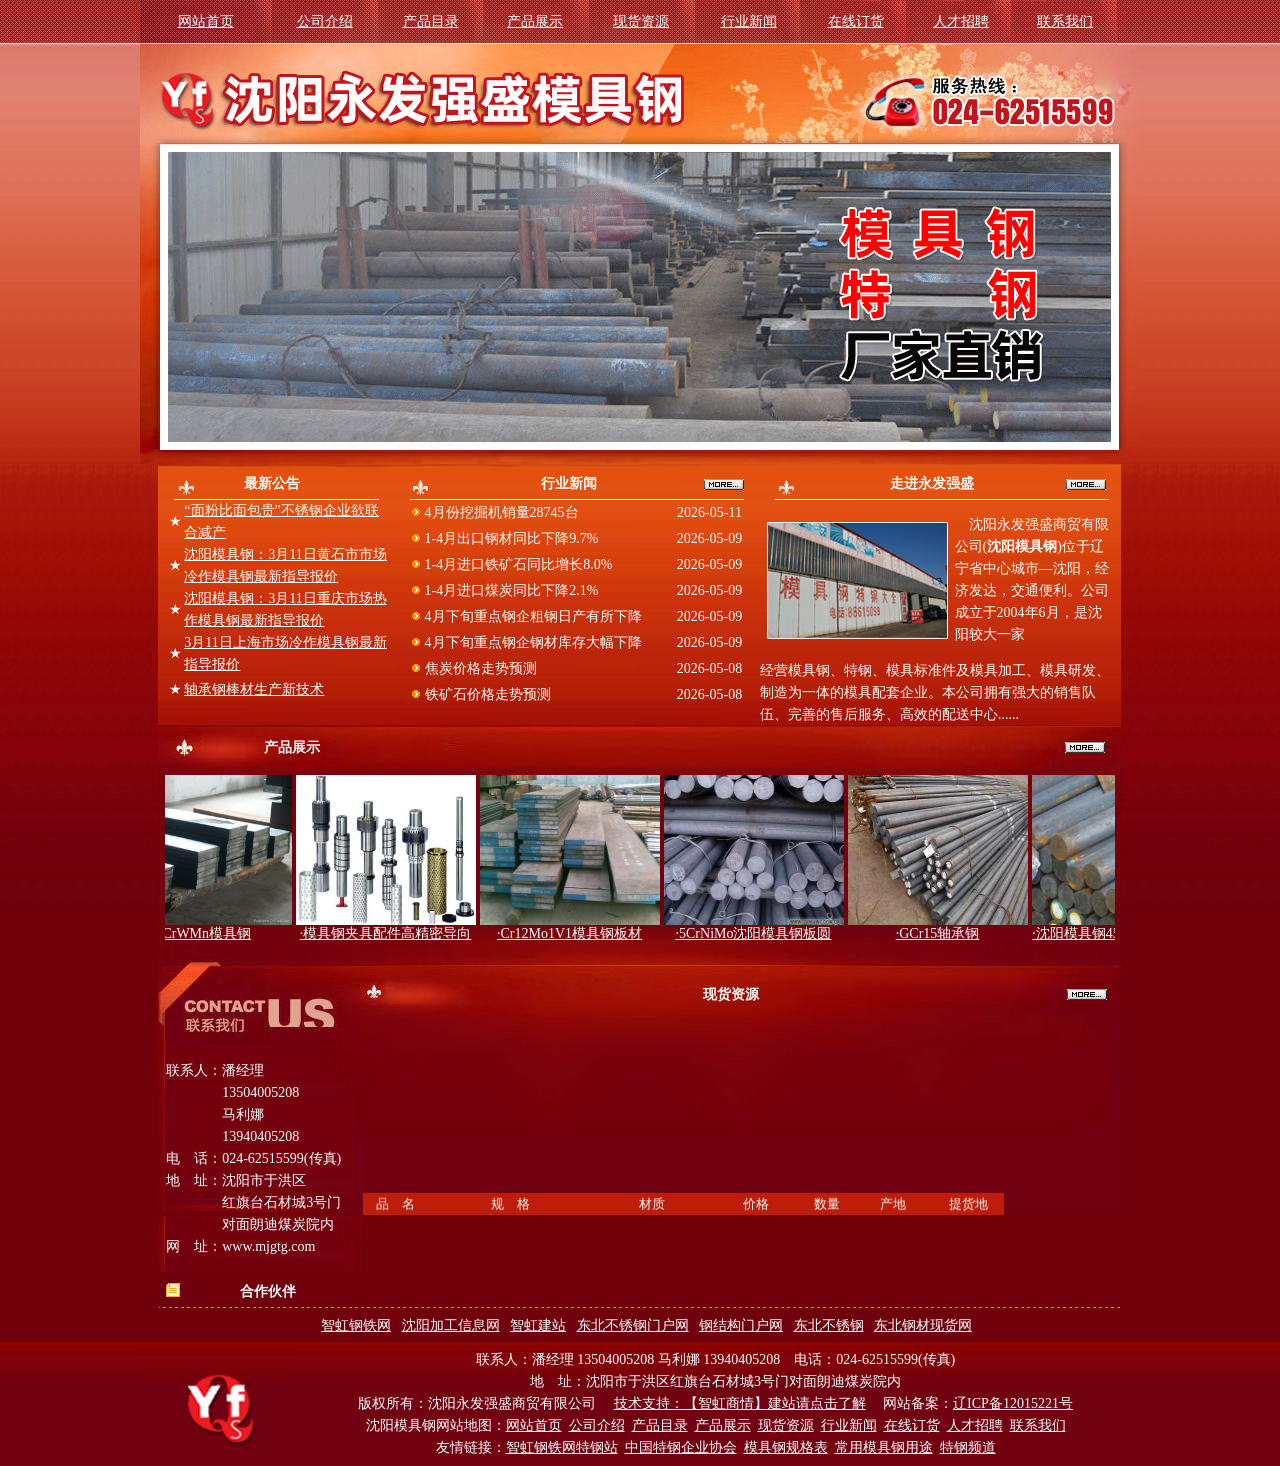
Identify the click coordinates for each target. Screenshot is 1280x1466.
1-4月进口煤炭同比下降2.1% (509, 590)
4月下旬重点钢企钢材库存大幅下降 (531, 642)
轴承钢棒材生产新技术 (254, 689)
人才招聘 (961, 21)
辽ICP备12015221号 (1013, 1403)
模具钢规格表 (786, 1447)
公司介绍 (325, 21)
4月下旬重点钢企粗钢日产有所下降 (531, 616)
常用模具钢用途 (884, 1447)
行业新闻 (749, 21)
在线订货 (856, 21)
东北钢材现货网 (923, 1325)
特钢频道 (968, 1447)
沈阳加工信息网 (451, 1325)
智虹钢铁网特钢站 (562, 1447)
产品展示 (535, 21)
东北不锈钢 (829, 1325)
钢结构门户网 (741, 1325)
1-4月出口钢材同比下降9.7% (509, 538)
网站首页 (206, 21)
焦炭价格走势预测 (479, 668)
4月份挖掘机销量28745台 (500, 512)
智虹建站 (538, 1325)
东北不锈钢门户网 (633, 1325)
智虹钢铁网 (356, 1325)
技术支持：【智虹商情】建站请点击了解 (740, 1403)
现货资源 (641, 21)
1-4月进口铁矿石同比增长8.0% (516, 564)
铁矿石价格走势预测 (486, 694)
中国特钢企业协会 (681, 1447)
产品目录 (431, 21)
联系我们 (1065, 21)
